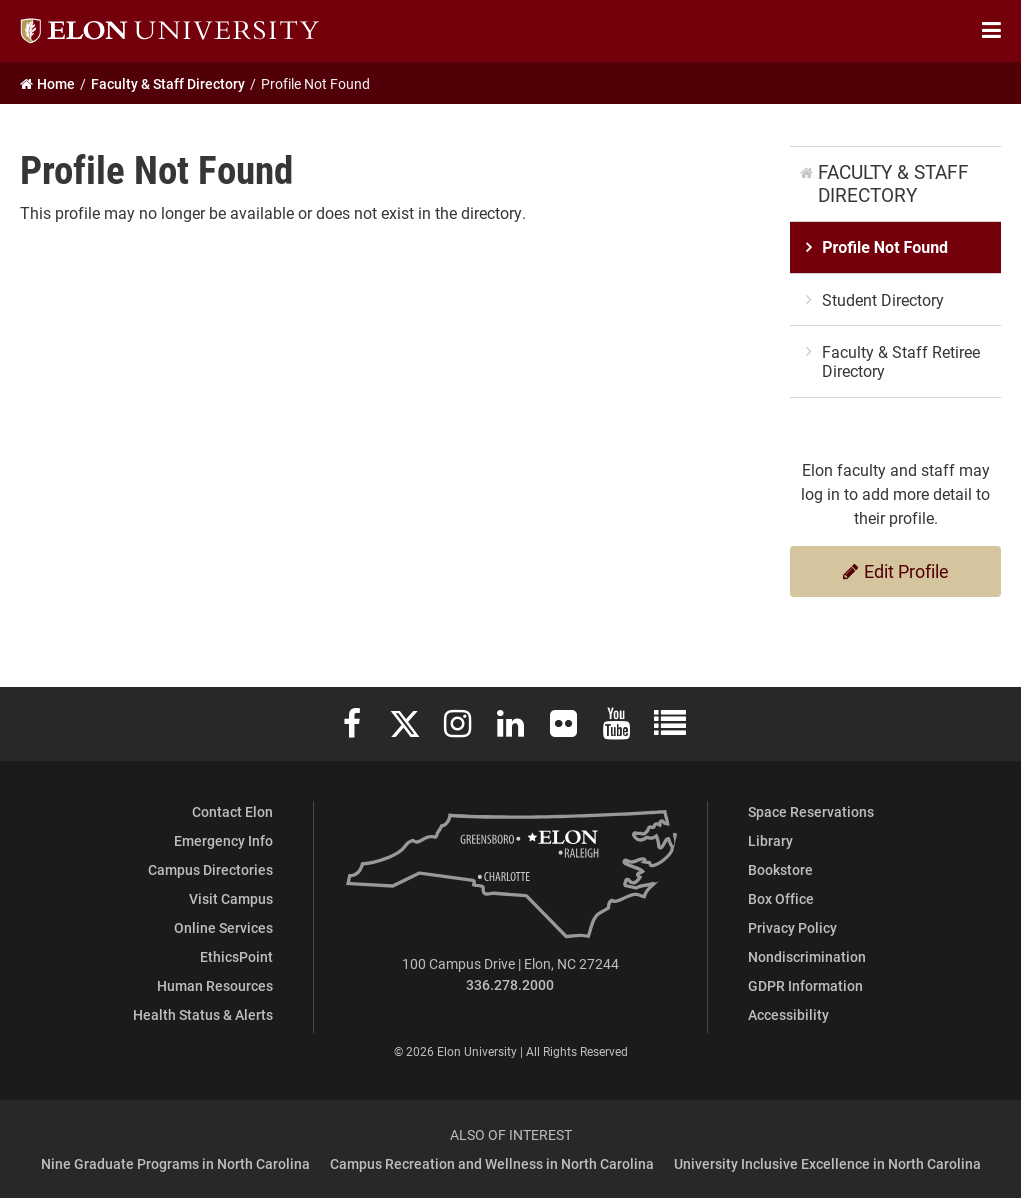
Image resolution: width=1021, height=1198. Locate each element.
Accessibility (788, 1014)
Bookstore (780, 869)
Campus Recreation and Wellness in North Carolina (492, 1163)
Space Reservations (811, 811)
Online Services (223, 927)
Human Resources (215, 985)
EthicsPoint (236, 956)
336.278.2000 (510, 984)
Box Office (781, 898)
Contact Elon (232, 811)
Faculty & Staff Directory (893, 183)
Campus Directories (210, 869)
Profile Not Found (885, 247)
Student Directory (883, 299)
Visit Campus (231, 898)
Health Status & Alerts (203, 1014)
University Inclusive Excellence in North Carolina (827, 1163)
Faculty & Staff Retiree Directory (901, 361)
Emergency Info (223, 840)
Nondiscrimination (807, 956)
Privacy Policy (792, 927)
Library (770, 840)
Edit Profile (896, 571)
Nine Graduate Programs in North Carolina (175, 1163)
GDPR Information (805, 985)
